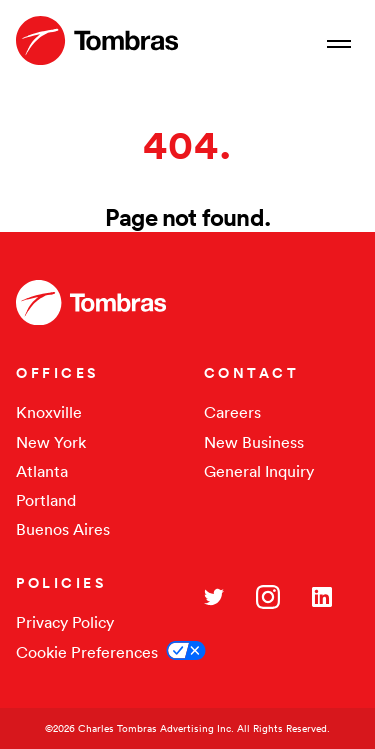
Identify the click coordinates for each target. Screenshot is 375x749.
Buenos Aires (63, 529)
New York (51, 442)
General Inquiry (259, 471)
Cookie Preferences (87, 652)
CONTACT (252, 373)
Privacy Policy (65, 622)
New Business (254, 442)
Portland (46, 500)
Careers (232, 412)
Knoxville (49, 412)
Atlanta (42, 471)
